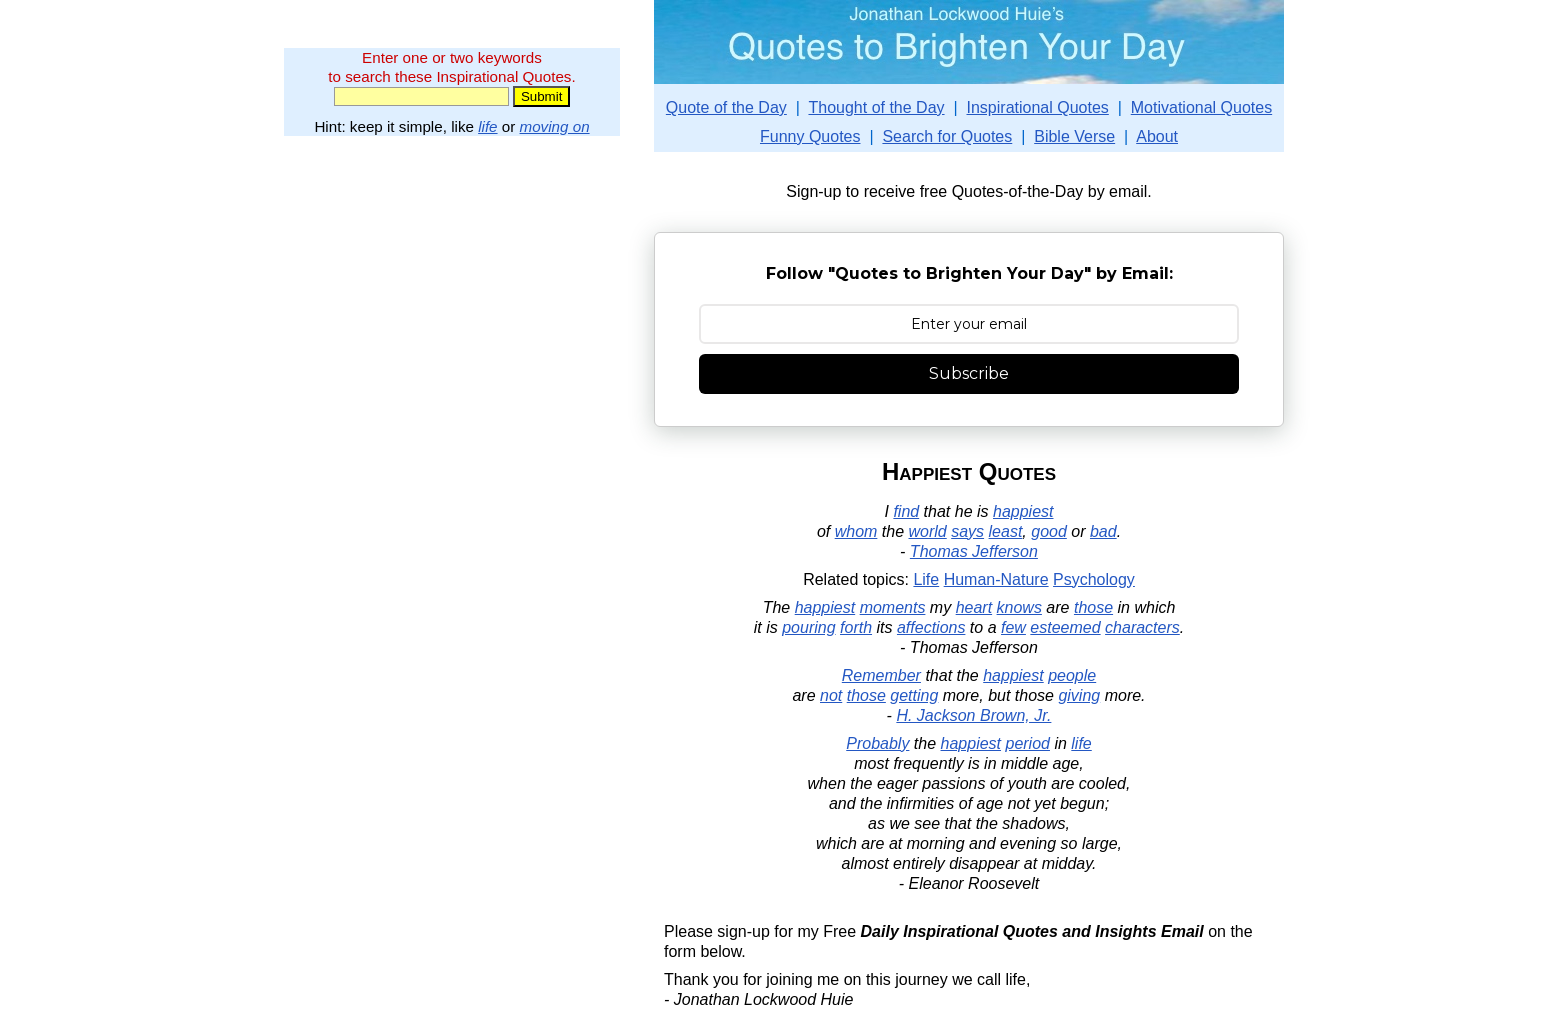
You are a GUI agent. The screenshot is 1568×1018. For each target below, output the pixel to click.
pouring (808, 627)
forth (856, 627)
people (1072, 675)
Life (926, 579)
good (1049, 531)
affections (931, 627)
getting (914, 695)
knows (1019, 607)
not (831, 695)
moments (893, 607)
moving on (555, 126)
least (1006, 531)
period (1027, 743)
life (487, 126)
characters (1142, 627)
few (1013, 627)
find (906, 511)
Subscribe (969, 373)
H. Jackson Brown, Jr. (973, 715)
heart (974, 607)
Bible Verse (1074, 136)
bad (1103, 531)
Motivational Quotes (1201, 107)
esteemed (1065, 627)
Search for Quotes (947, 136)
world (928, 531)
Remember (881, 675)
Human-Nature (996, 579)
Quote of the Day (726, 107)
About (1157, 136)
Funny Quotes (810, 136)
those (1093, 607)
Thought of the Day (876, 107)
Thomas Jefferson (974, 551)
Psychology (1094, 579)
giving (1079, 695)
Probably (877, 743)
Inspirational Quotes (1038, 107)
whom (856, 531)
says (967, 531)
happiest (1023, 511)
